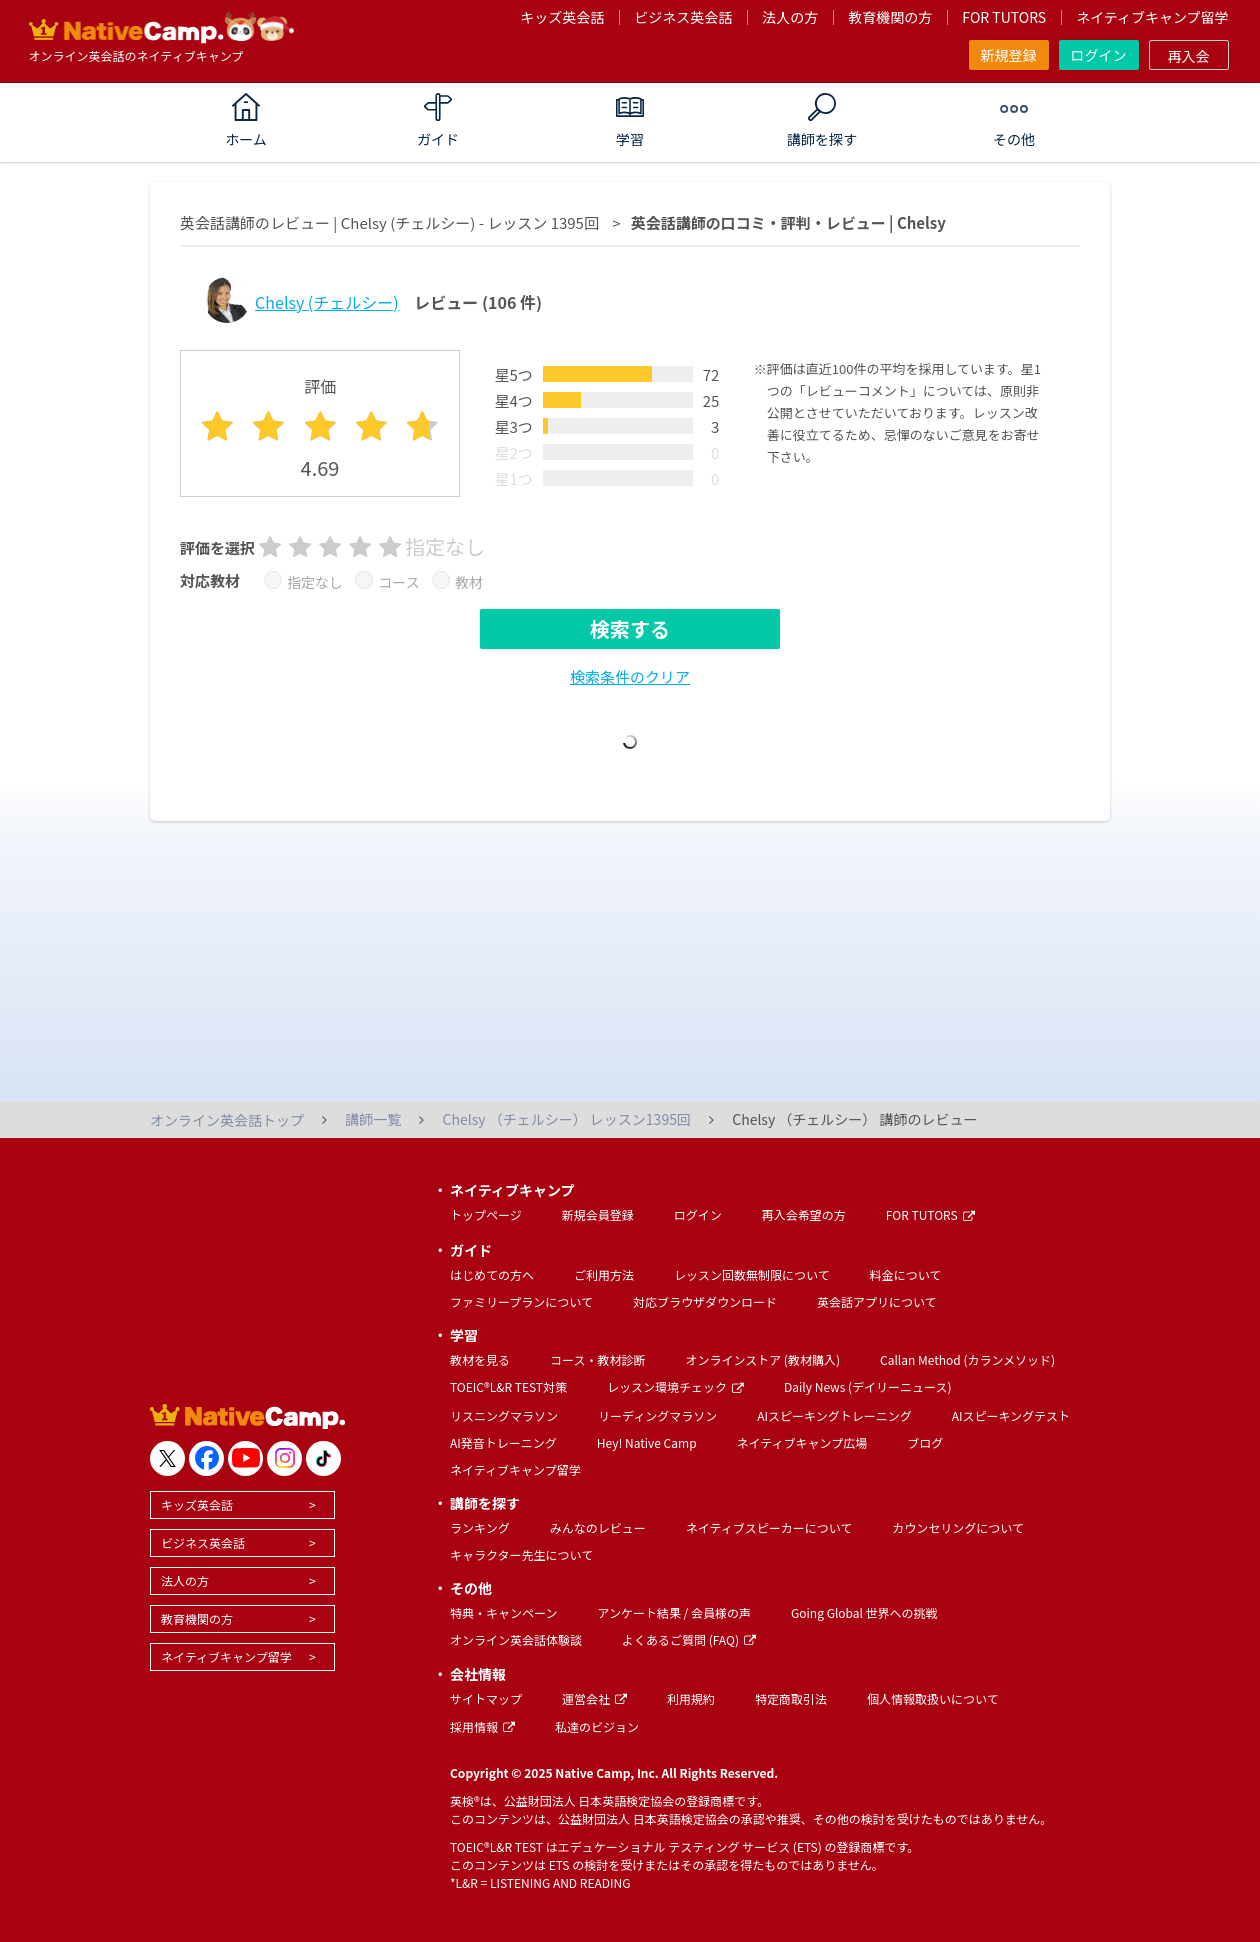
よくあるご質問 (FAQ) (689, 1639)
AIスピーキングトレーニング (834, 1415)
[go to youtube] (245, 1458)
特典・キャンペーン (503, 1612)
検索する (630, 628)
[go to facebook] (206, 1458)
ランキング (480, 1527)
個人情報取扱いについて (933, 1698)
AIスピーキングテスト (1011, 1415)
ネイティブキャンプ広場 (802, 1442)
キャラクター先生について (521, 1554)
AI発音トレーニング (503, 1442)
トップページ (486, 1214)
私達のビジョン (597, 1726)
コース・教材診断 (597, 1359)
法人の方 (790, 17)
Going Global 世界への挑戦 (864, 1612)
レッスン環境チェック (675, 1386)
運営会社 (594, 1698)
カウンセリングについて (958, 1527)
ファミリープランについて (521, 1301)
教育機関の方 (890, 17)
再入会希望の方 (804, 1214)
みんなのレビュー (598, 1527)
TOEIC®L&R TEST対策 (508, 1386)
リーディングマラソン (657, 1415)
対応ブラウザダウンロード (705, 1301)
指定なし (315, 582)
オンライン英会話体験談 (516, 1639)
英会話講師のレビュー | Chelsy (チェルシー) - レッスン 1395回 (389, 222)
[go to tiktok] (323, 1458)
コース (398, 582)
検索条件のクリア (630, 676)
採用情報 (482, 1726)
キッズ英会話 (562, 17)
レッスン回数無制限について (752, 1274)
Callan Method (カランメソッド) (967, 1359)
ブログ (925, 1442)
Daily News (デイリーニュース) (867, 1386)
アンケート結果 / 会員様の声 (674, 1612)
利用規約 (691, 1698)
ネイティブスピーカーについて (769, 1527)
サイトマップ (486, 1698)
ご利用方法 (604, 1274)
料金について (906, 1274)
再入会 (1189, 56)
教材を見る (480, 1359)
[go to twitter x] (167, 1458)
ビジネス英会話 (683, 17)
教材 (469, 582)
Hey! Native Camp (647, 1442)
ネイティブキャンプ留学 (1152, 17)
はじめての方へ (492, 1274)
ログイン (1099, 55)
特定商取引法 (791, 1698)
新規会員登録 (598, 1214)
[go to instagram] (284, 1458)
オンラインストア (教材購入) (762, 1359)
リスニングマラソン (504, 1415)
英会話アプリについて (877, 1301)
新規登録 (1009, 55)
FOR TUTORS (1004, 17)
